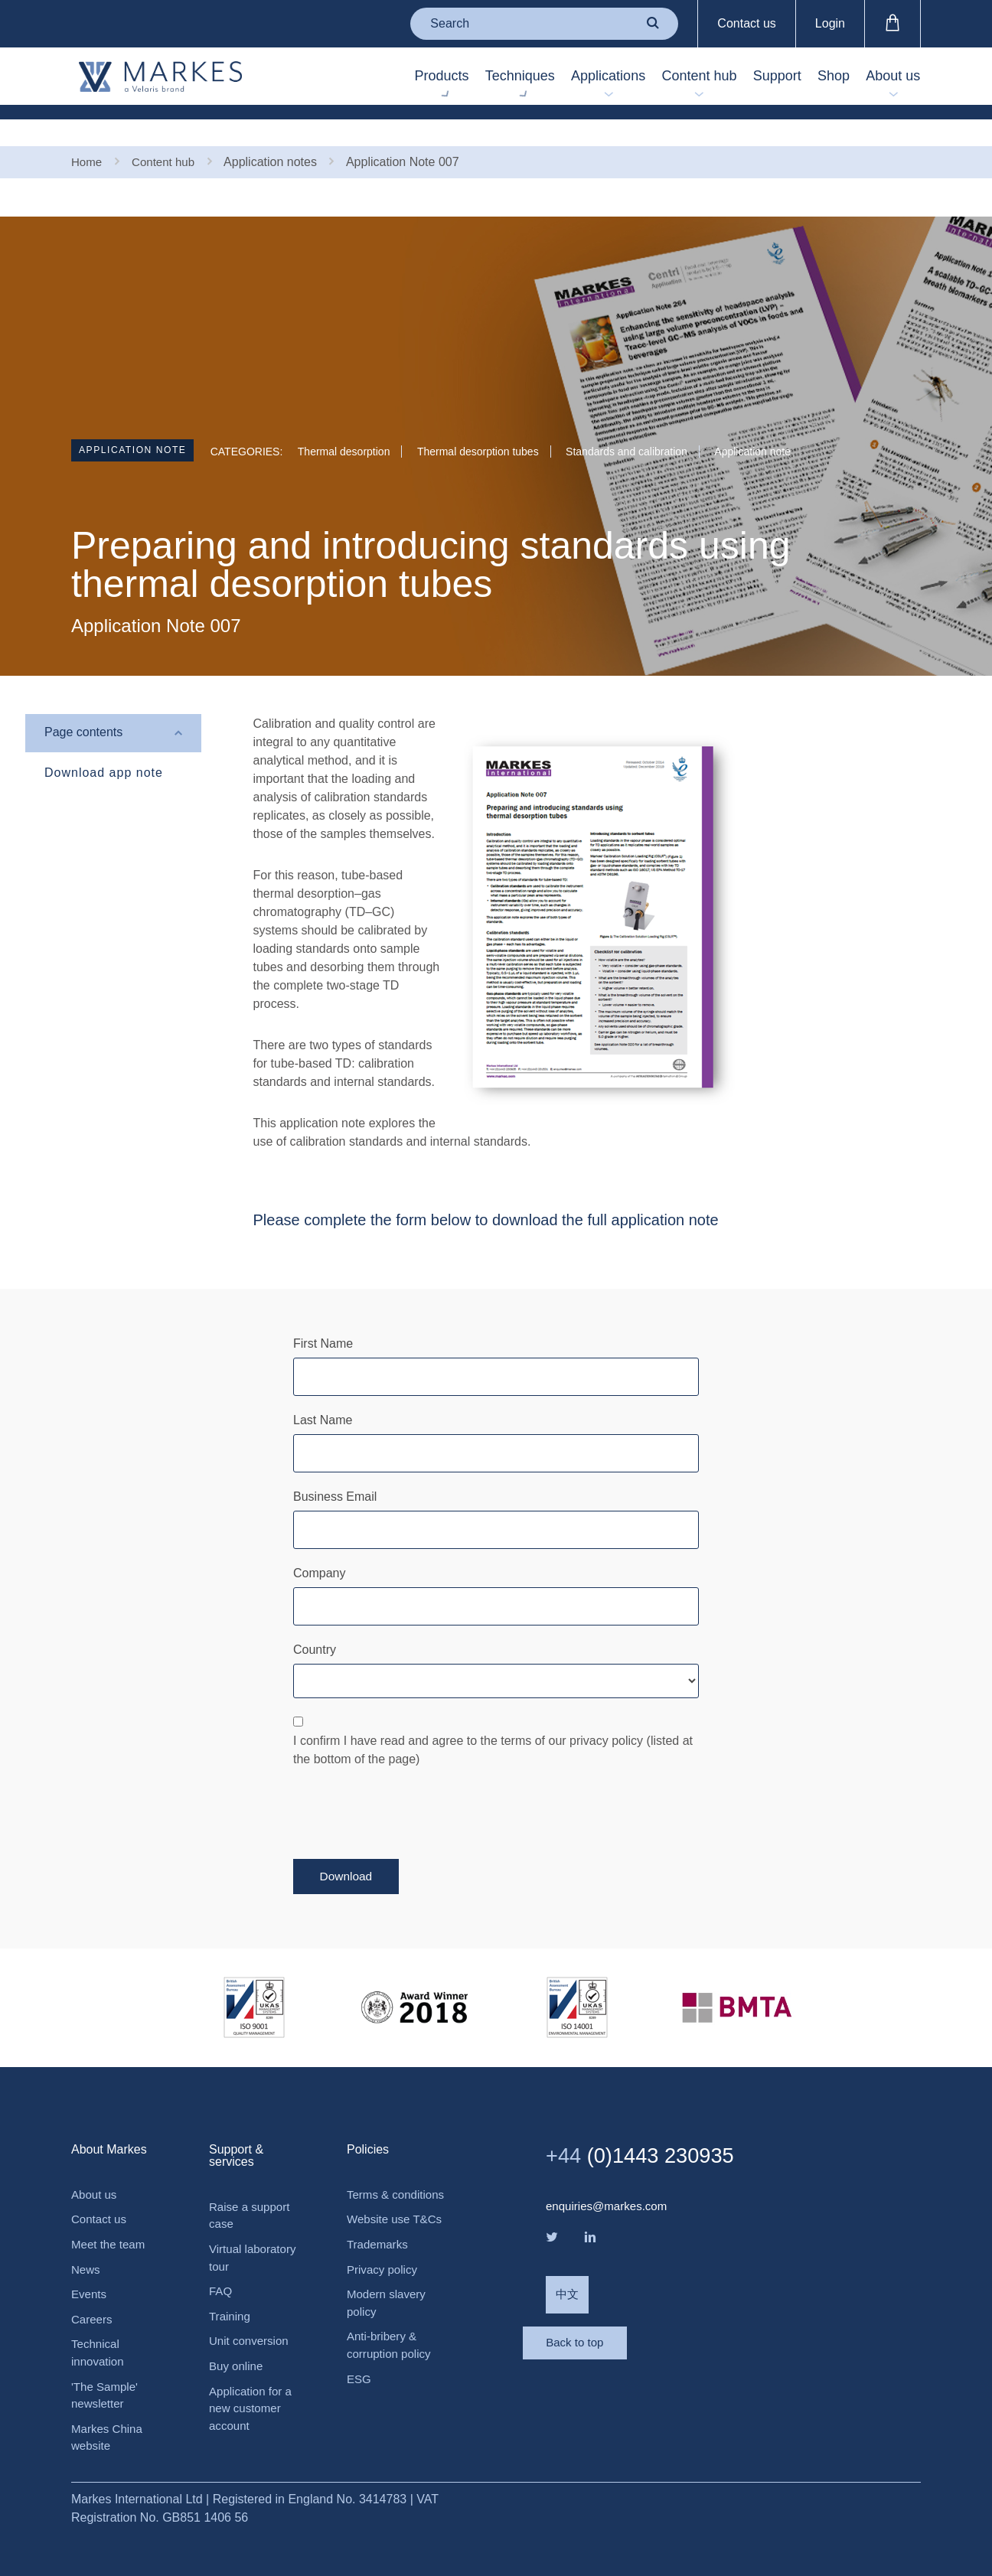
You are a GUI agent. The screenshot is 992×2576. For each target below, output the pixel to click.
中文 (568, 2274)
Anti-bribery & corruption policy (391, 2364)
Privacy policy (384, 2284)
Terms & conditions (374, 2179)
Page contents (83, 707)
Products (348, 77)
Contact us (746, 23)
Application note (141, 428)
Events (90, 2274)
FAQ (221, 2271)
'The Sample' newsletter (106, 2379)
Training (231, 2297)
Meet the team (110, 2222)
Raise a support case (252, 2191)
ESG (360, 2399)
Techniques (441, 77)
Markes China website (109, 2424)
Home (87, 135)
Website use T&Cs (380, 2223)
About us (886, 77)
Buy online (237, 2349)
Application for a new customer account (253, 2393)
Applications (544, 77)
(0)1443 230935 (649, 2129)
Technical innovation (99, 2335)
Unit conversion (251, 2323)
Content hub (649, 77)
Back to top (607, 2336)
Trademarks (379, 2258)
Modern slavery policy (388, 2320)
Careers (93, 2300)
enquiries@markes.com (610, 2181)
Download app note (103, 747)
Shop (812, 77)
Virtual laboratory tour (255, 2236)
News (86, 2248)
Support (741, 77)
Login (830, 23)
